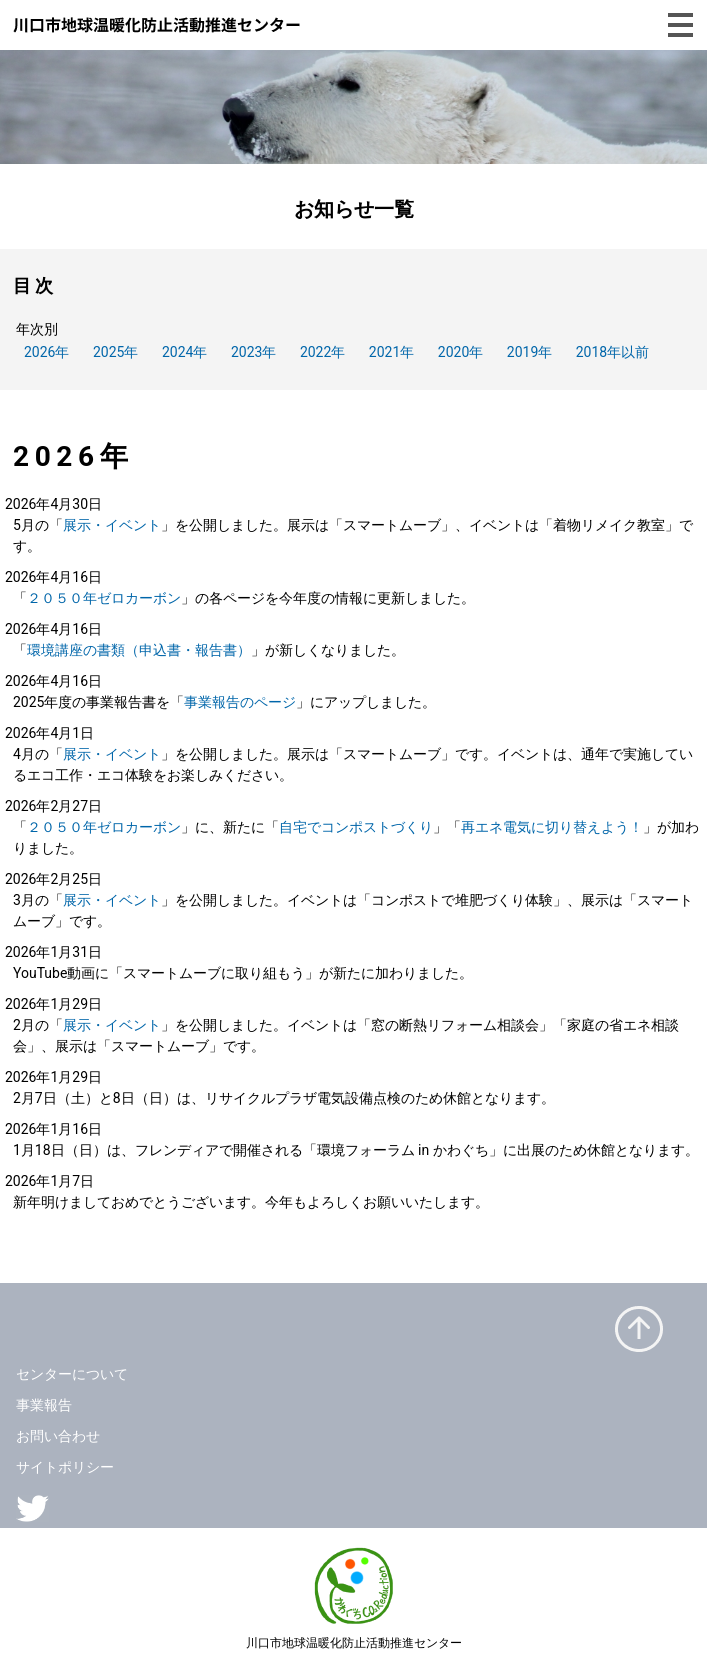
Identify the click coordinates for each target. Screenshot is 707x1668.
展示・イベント (112, 525)
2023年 (253, 352)
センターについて (72, 1374)
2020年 (460, 352)
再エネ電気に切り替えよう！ (552, 827)
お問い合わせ (58, 1436)
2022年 (322, 352)
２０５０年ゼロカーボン (104, 598)
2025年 (115, 352)
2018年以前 (612, 352)
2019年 (529, 352)
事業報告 (44, 1405)
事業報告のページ (240, 702)
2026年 (46, 352)
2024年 (184, 352)
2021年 (391, 352)
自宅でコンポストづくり (356, 827)
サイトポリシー (65, 1467)
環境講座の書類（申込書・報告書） (139, 650)
